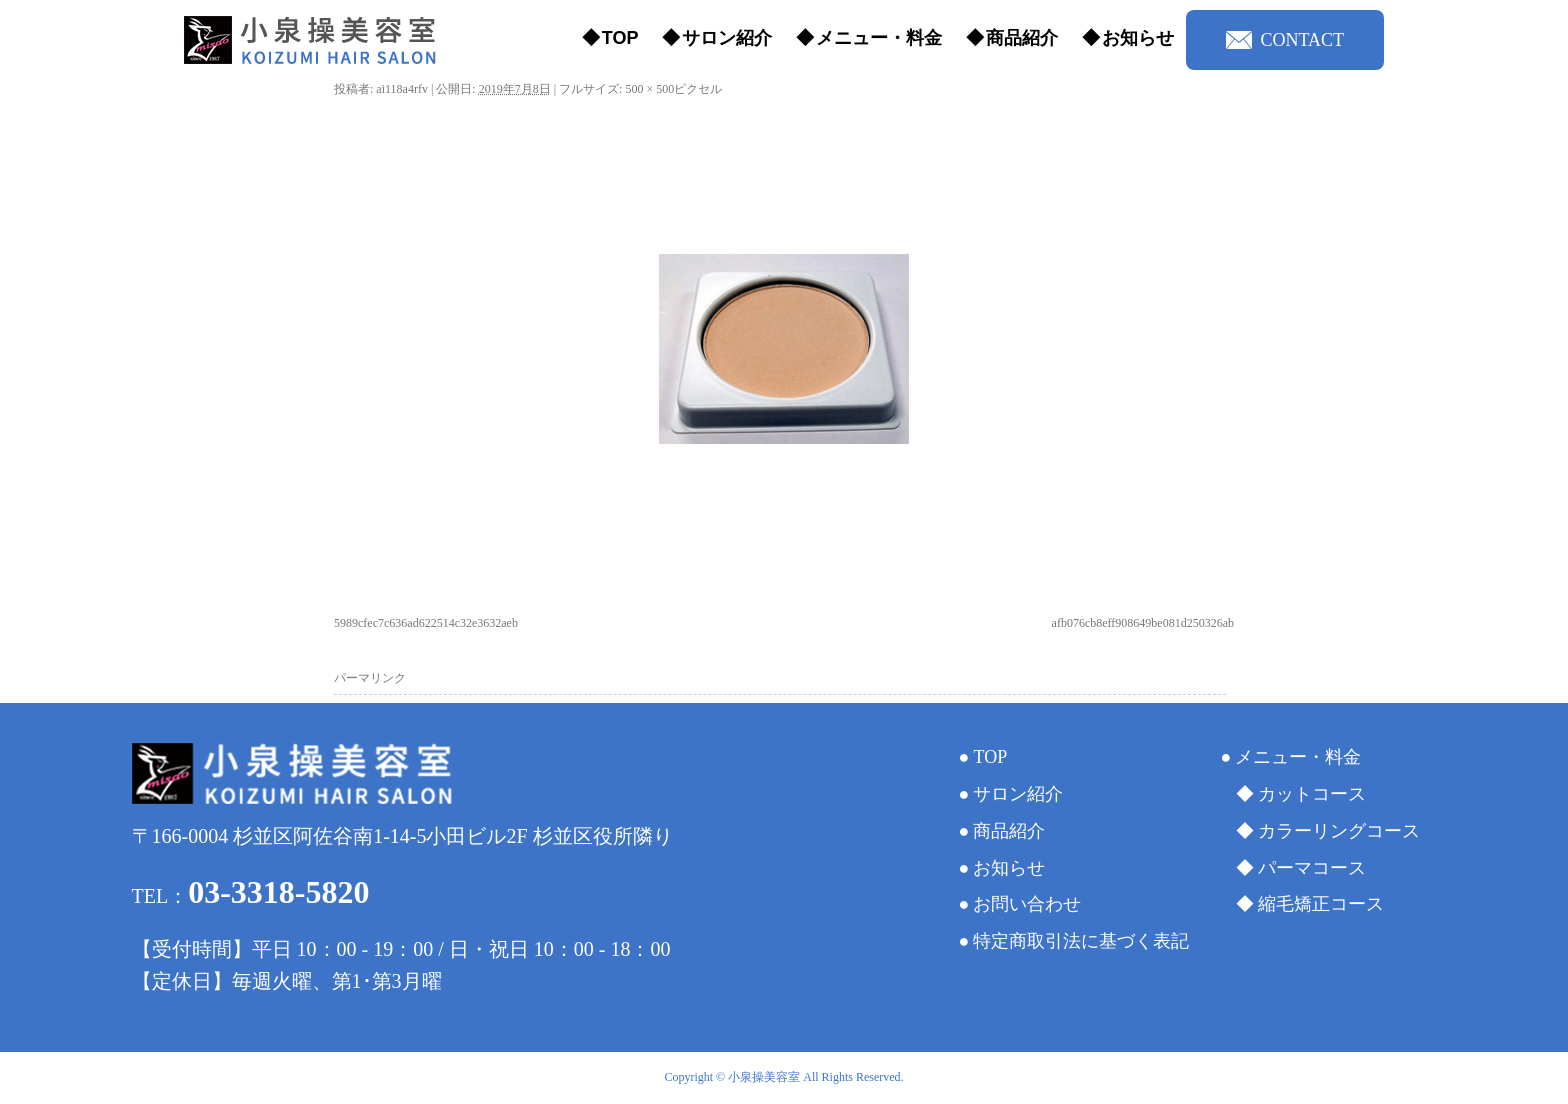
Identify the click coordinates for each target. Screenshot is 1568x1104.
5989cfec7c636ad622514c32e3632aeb (426, 623)
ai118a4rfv (402, 89)
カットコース (1312, 794)
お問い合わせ (1027, 904)
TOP (620, 38)
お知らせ (1138, 38)
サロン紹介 (727, 38)
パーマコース (1312, 868)
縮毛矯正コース (1321, 904)
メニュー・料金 (879, 38)
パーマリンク (370, 678)
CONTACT (1285, 40)
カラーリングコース (1339, 831)
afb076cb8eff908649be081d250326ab (1143, 623)
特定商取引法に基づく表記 (1081, 941)
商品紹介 (1022, 38)
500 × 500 (649, 89)
